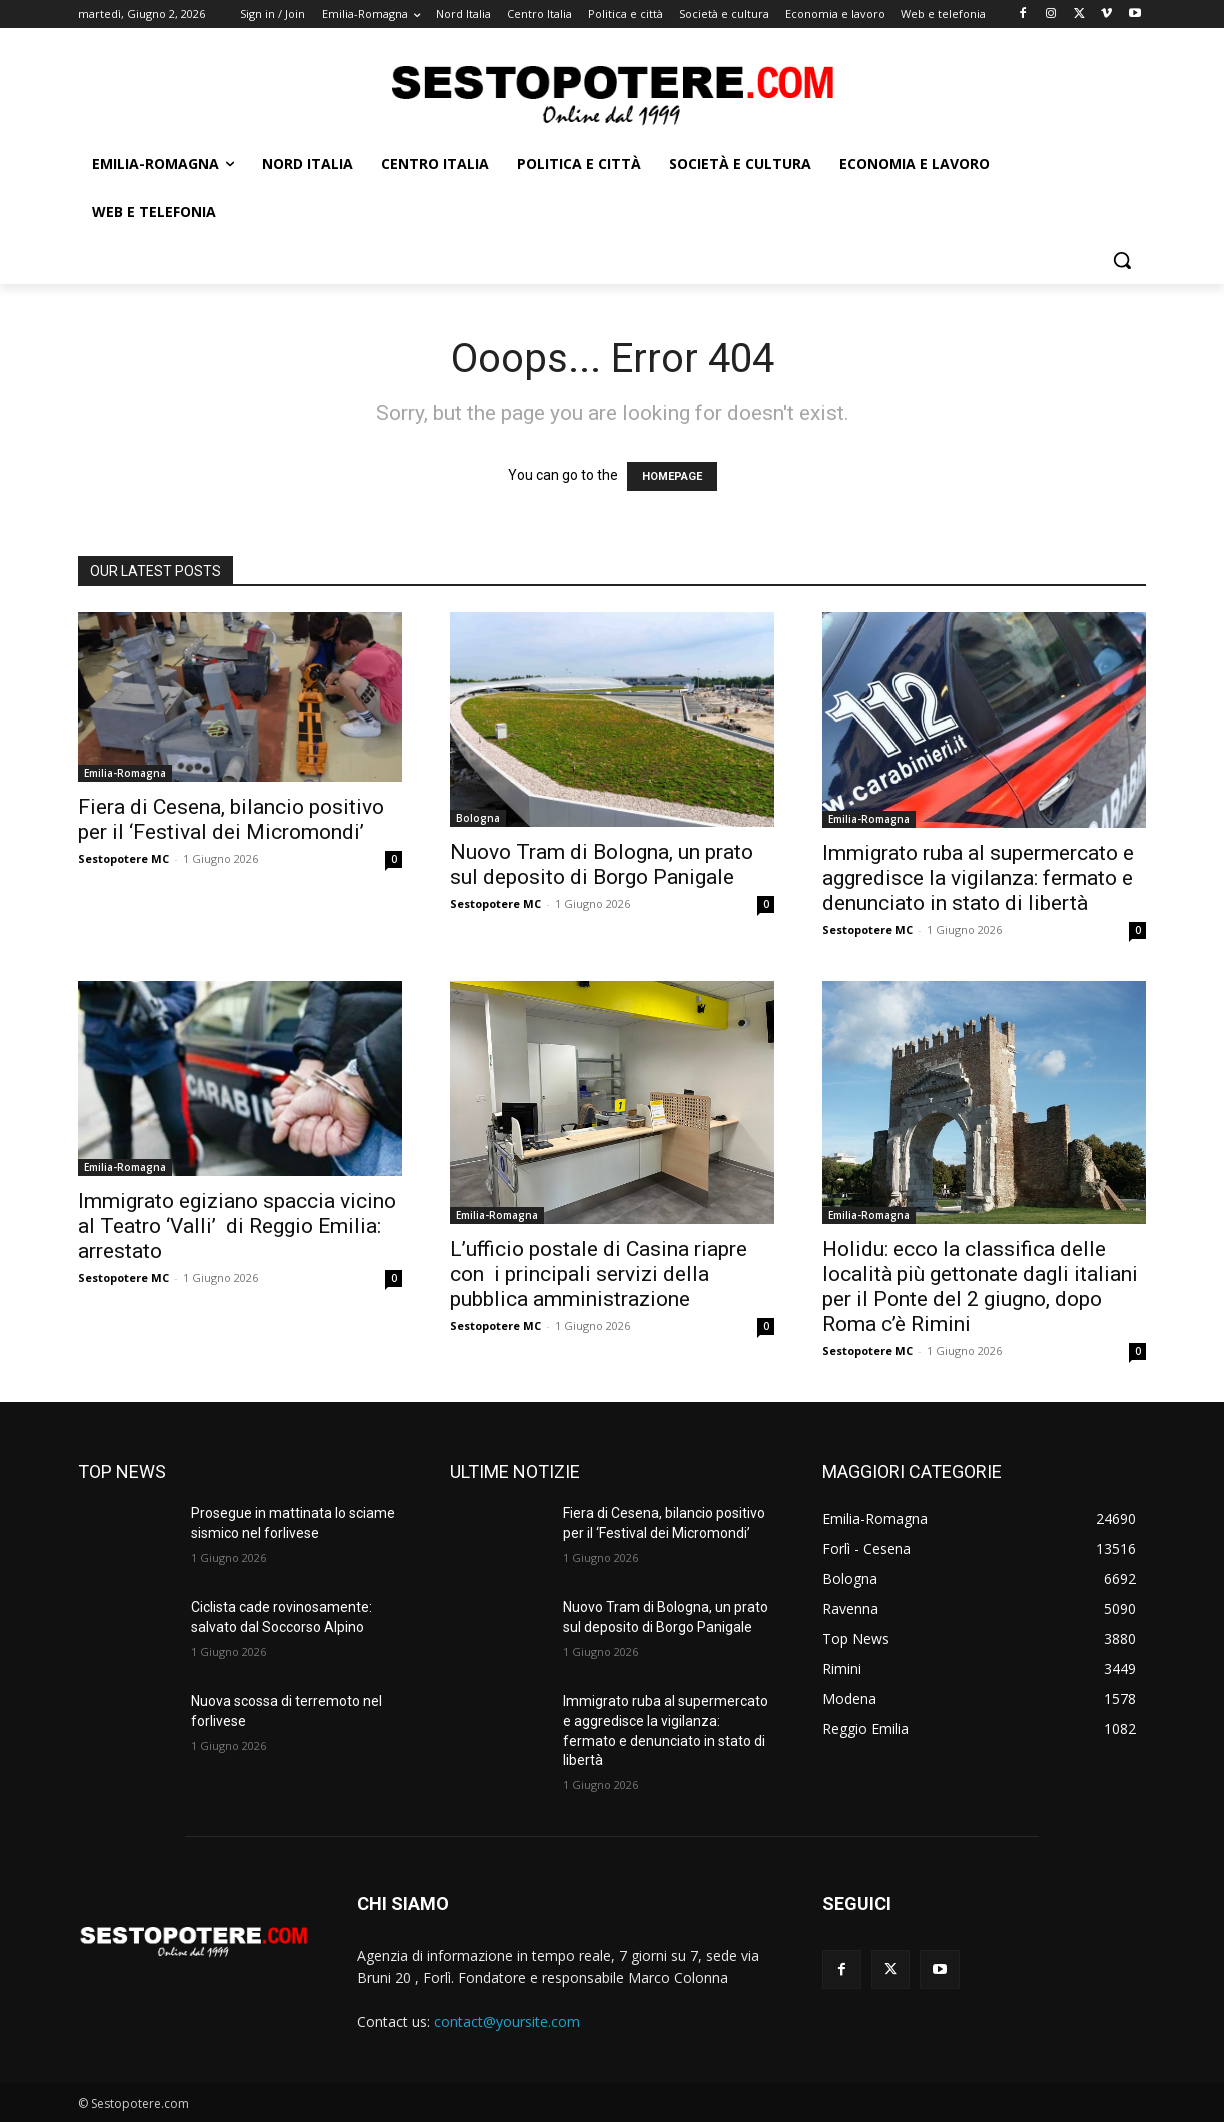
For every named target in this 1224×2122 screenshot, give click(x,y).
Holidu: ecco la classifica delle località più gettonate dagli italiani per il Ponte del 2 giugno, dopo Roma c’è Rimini (980, 1286)
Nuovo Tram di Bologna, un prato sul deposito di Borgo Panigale (601, 864)
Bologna (478, 818)
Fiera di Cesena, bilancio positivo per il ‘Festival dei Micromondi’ (231, 819)
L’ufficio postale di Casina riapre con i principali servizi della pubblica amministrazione (598, 1274)
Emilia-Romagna (125, 773)
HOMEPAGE (672, 476)
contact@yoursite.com (507, 2021)
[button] (1122, 260)
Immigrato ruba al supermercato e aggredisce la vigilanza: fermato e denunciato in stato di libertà (978, 878)
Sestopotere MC (123, 858)
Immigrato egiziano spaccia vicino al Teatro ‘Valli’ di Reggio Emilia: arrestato (237, 1226)
